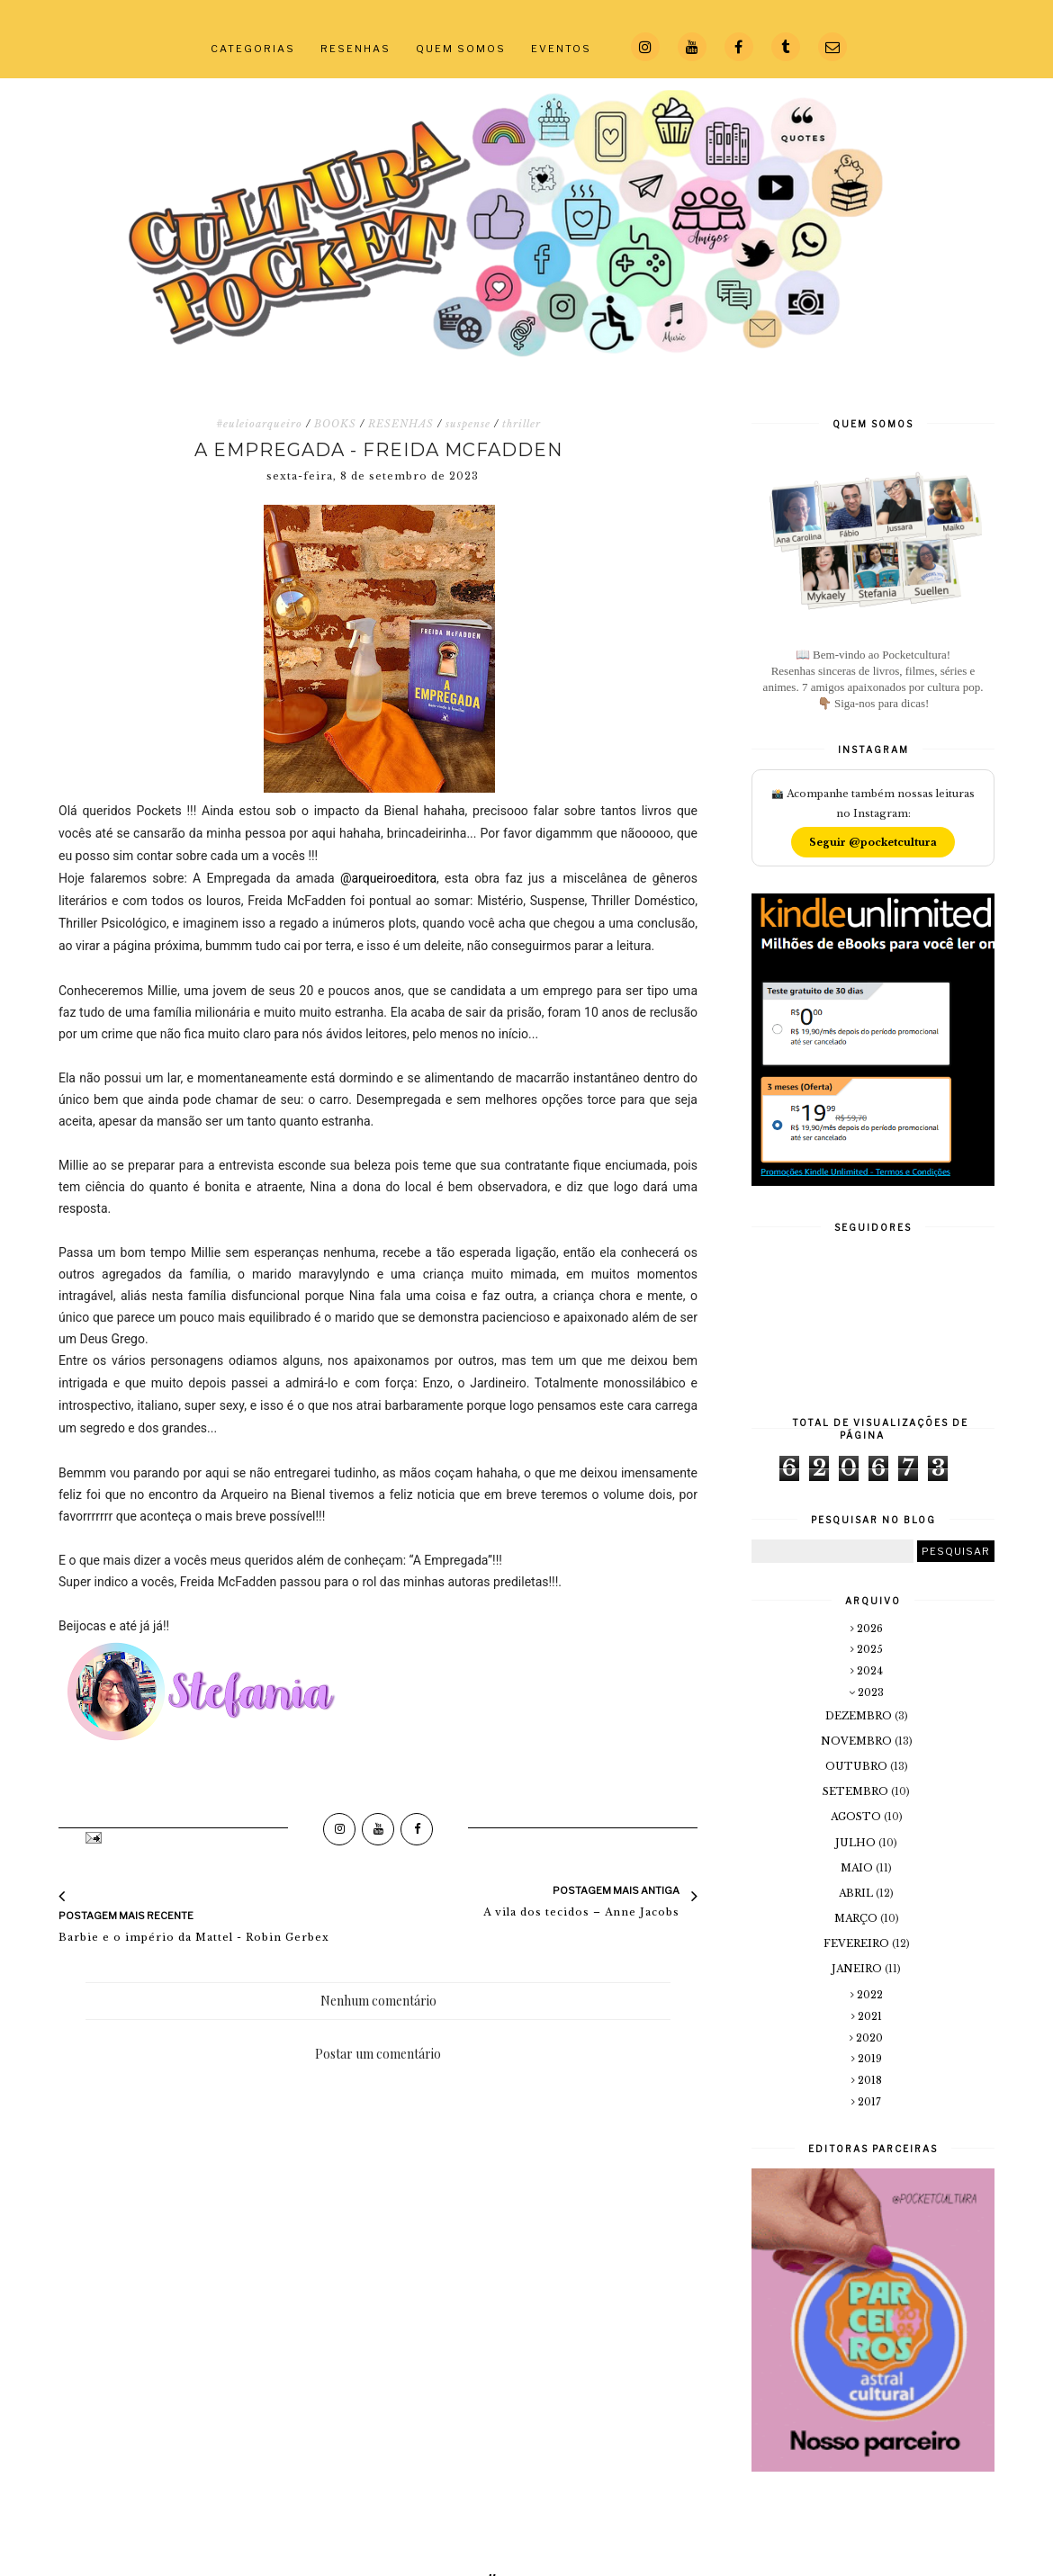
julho (856, 1842)
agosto (857, 1816)
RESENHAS (355, 48)
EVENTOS (561, 48)
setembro (857, 1791)
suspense (468, 423)
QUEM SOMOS (461, 48)
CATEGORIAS (253, 48)
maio (858, 1868)
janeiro (858, 1968)
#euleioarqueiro (259, 423)
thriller (521, 423)
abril (857, 1893)
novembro (858, 1741)
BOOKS (335, 423)
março (857, 1918)
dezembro (860, 1716)
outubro (857, 1766)
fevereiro (858, 1943)
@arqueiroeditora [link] (388, 878)
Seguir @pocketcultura (873, 842)
